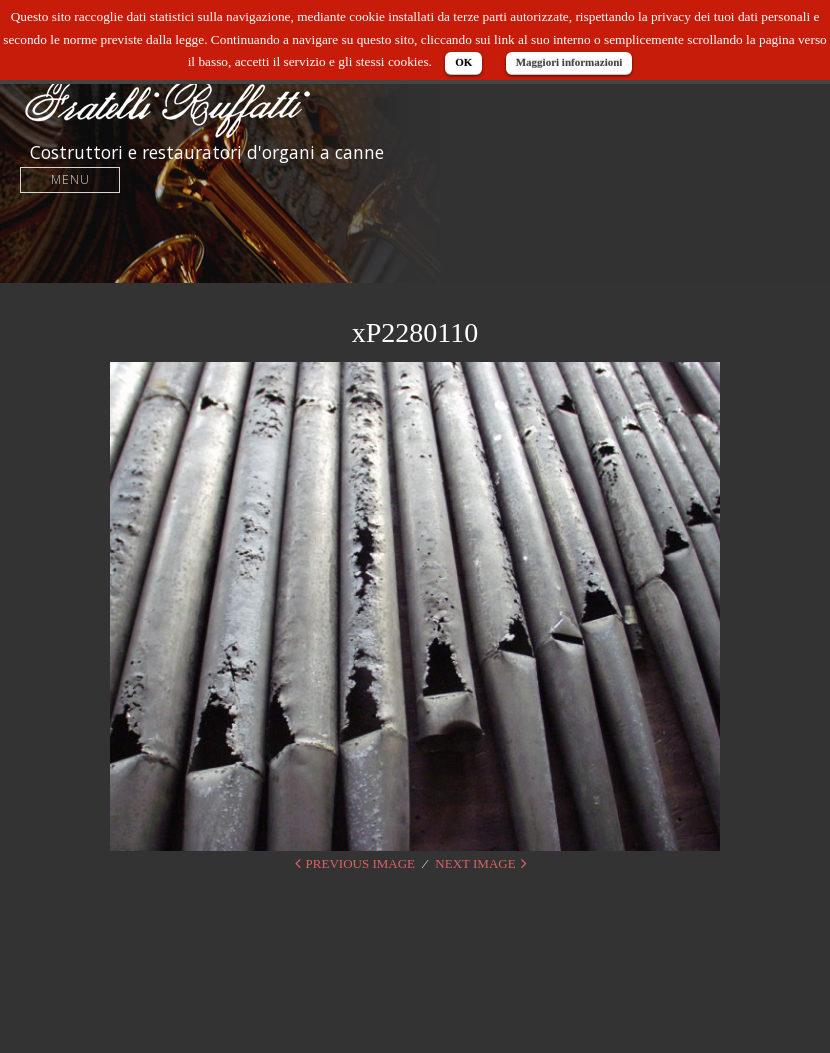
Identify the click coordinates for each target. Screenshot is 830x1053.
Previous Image (360, 863)
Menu (70, 179)
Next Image (475, 863)
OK (463, 62)
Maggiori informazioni (569, 62)
